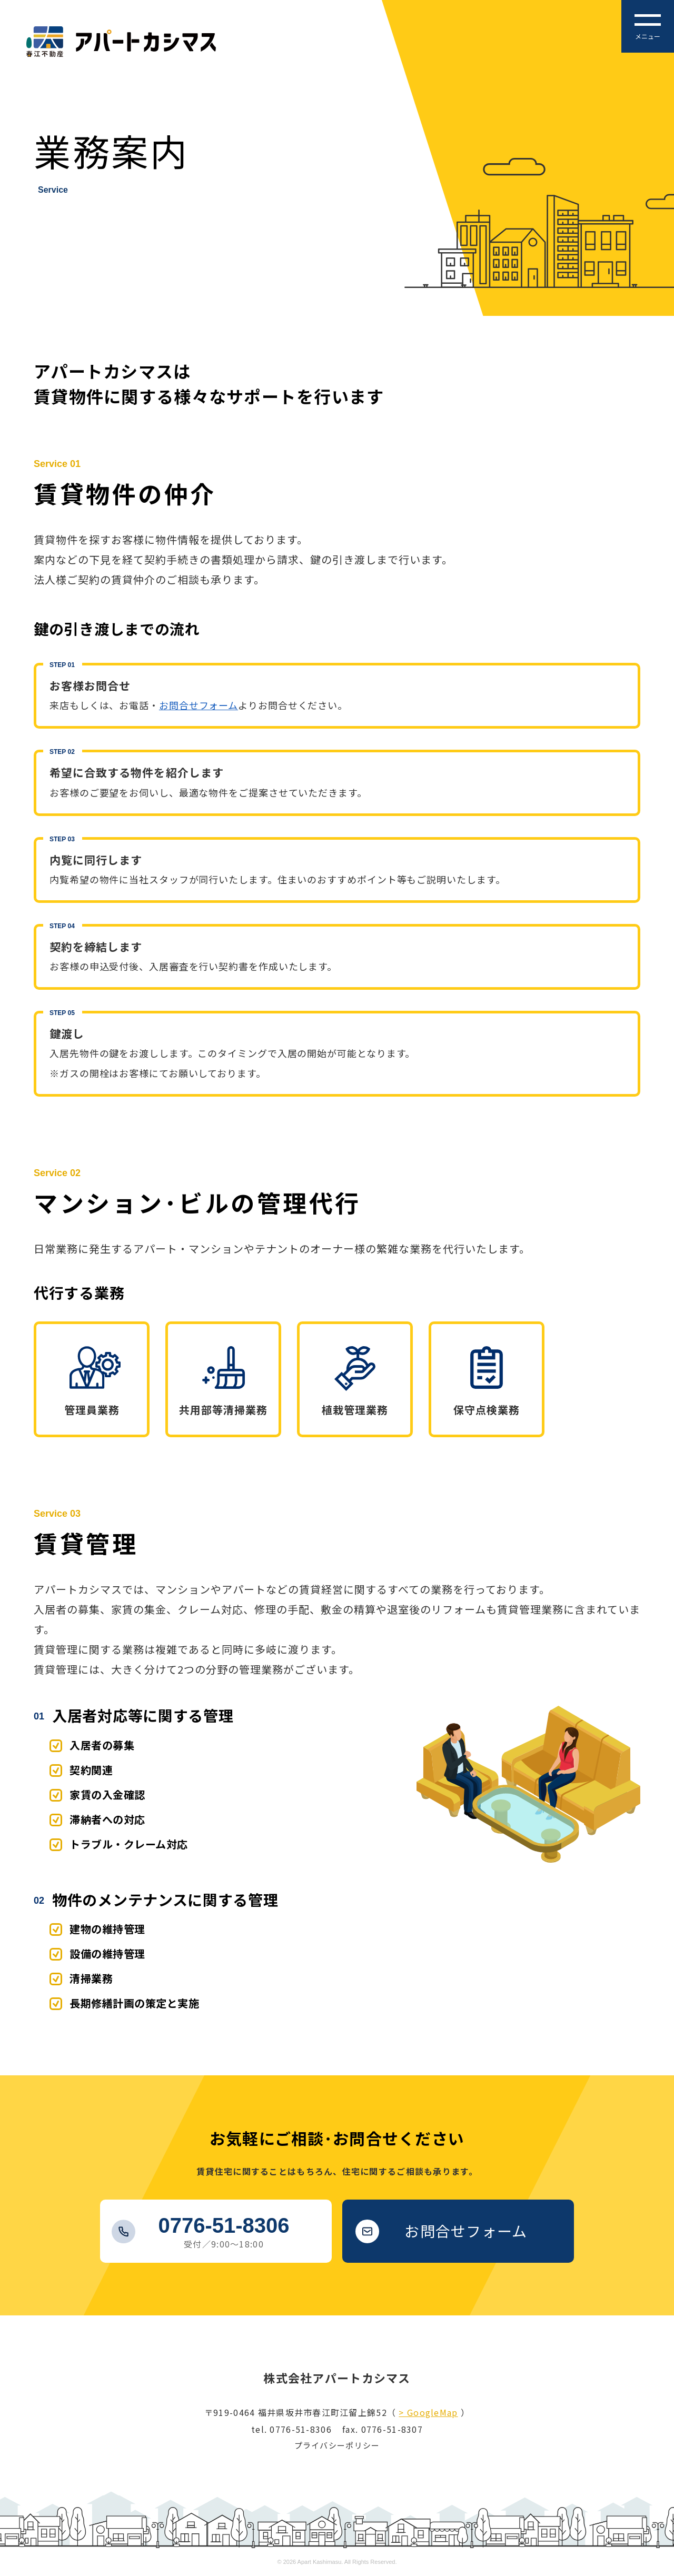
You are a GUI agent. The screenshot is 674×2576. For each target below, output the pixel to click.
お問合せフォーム (198, 705)
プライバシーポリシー (337, 2445)
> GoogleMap (428, 2412)
